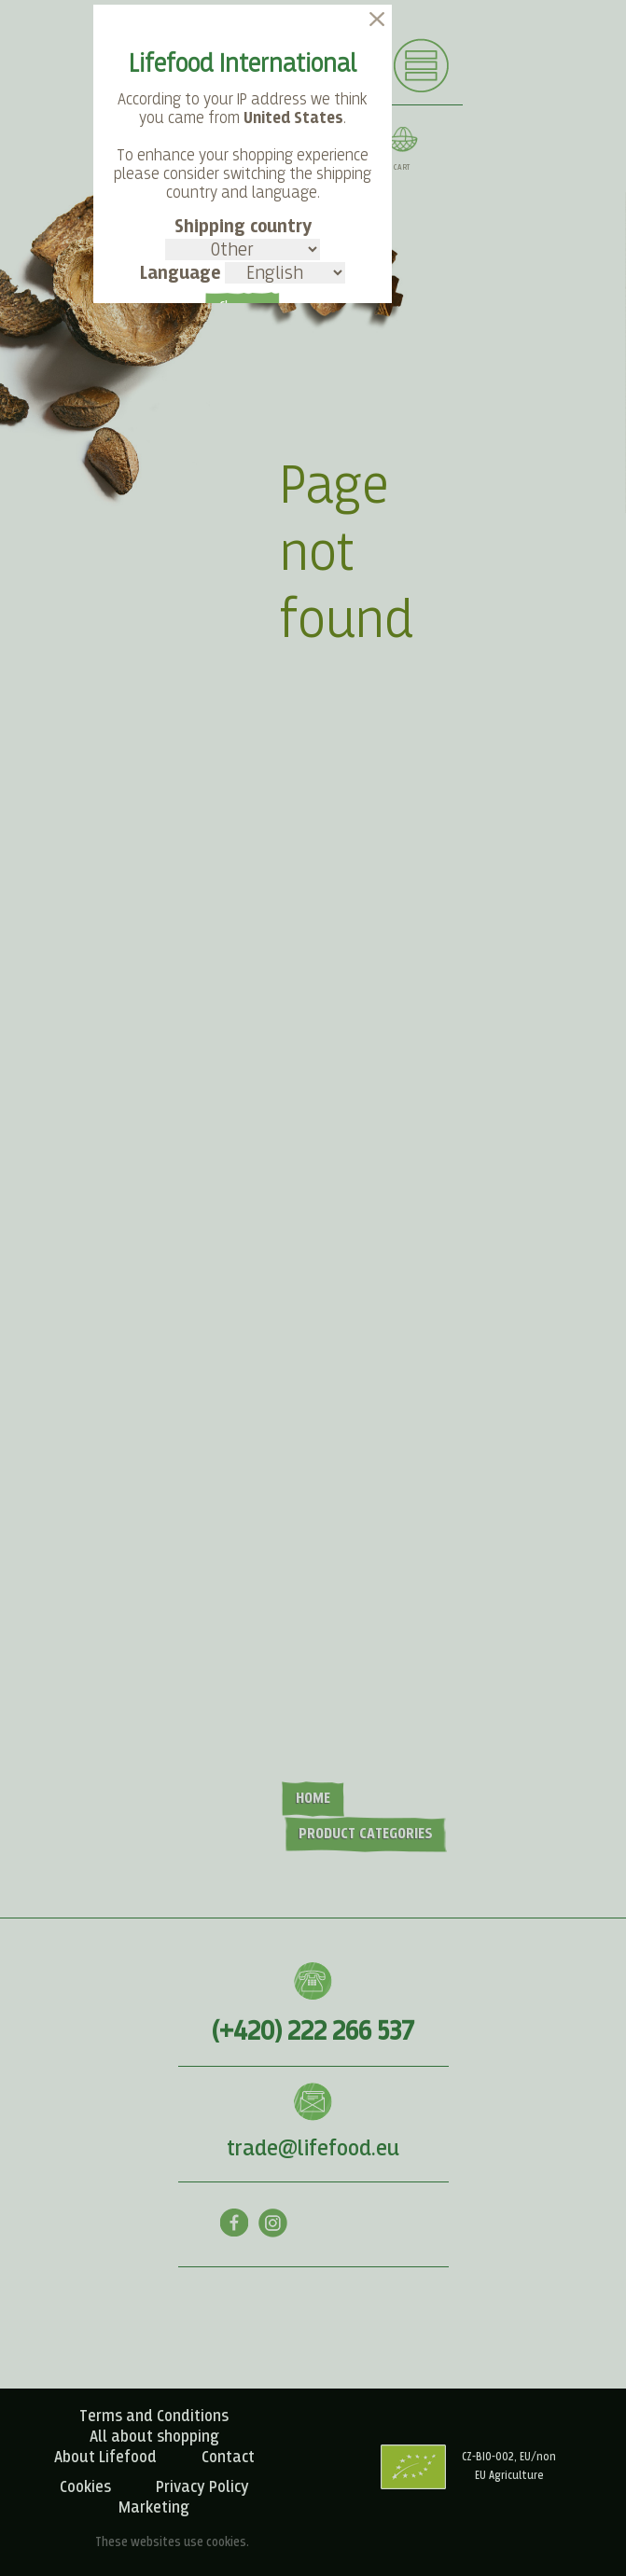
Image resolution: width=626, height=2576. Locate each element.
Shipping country (242, 238)
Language (242, 273)
